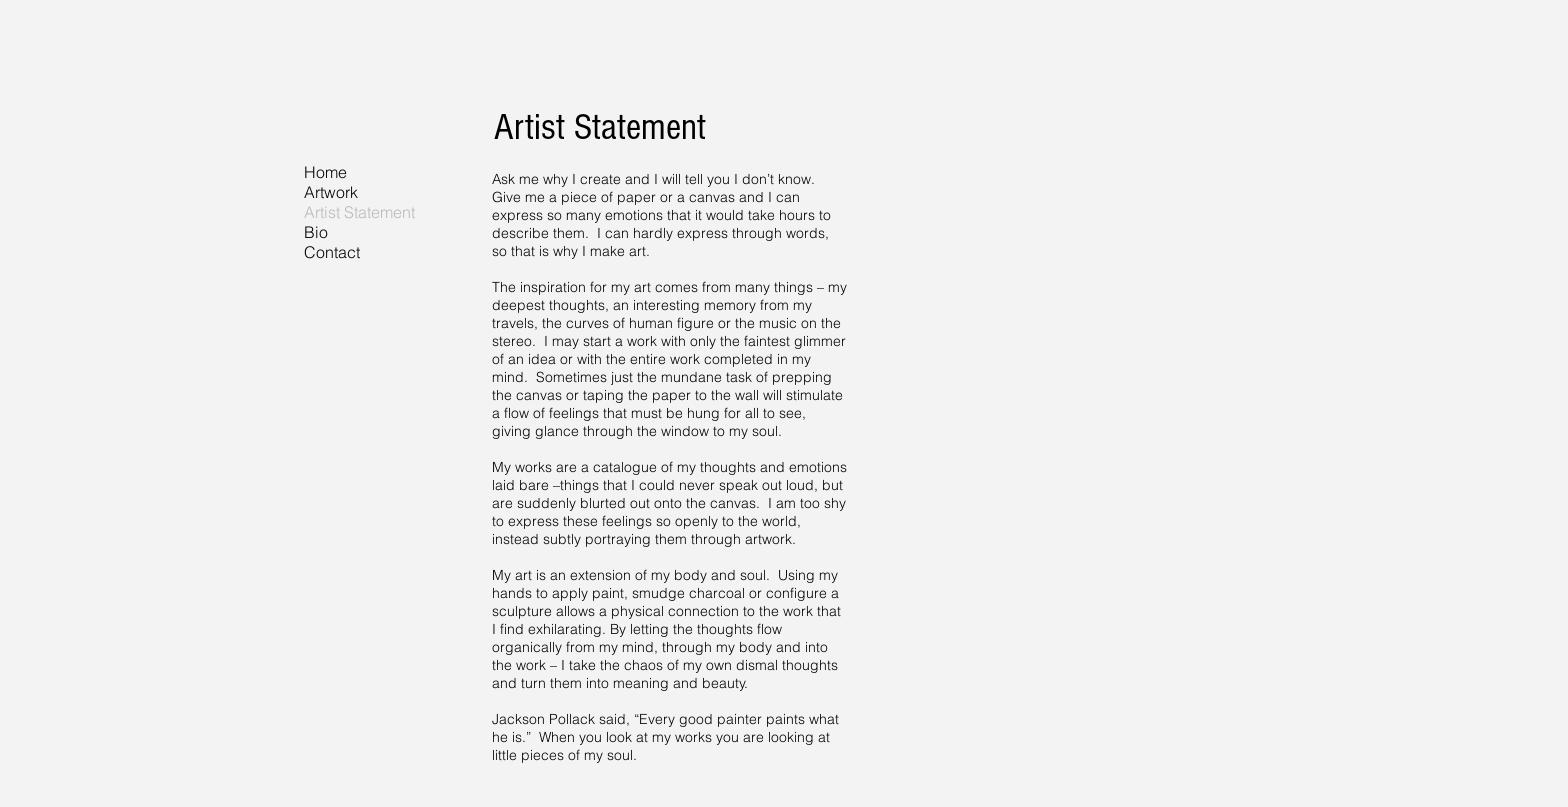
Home (325, 172)
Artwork (331, 192)
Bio (316, 232)
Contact (332, 252)
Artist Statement (359, 212)
